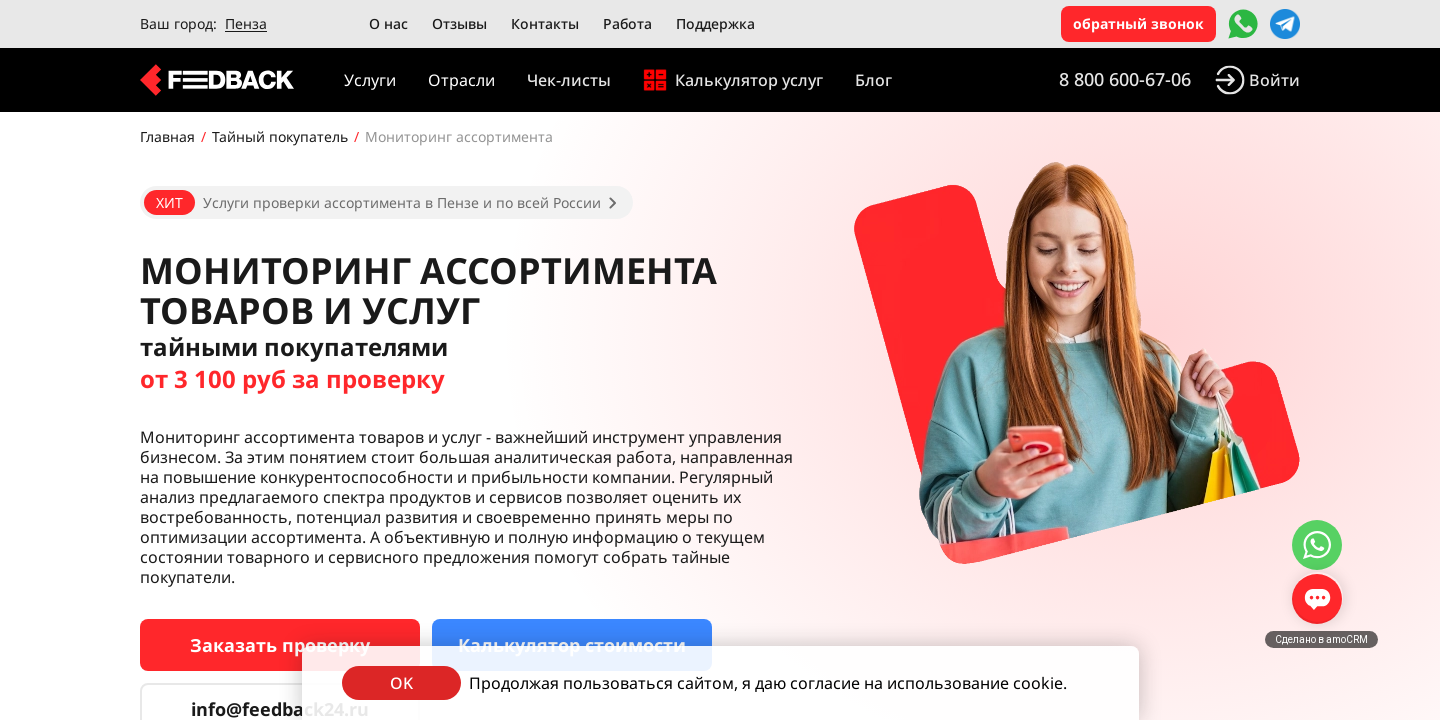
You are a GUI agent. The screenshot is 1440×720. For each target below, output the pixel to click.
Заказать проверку (280, 645)
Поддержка (715, 23)
